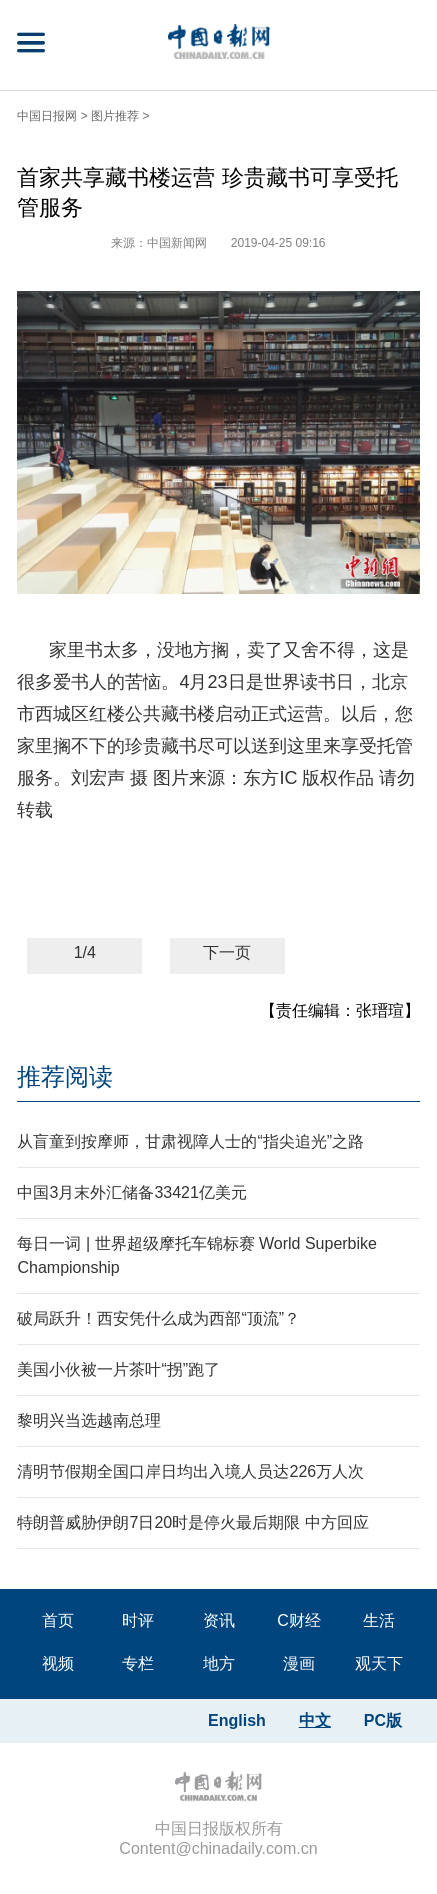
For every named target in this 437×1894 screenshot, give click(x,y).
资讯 (219, 1620)
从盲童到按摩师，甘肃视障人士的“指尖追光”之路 (190, 1141)
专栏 (138, 1663)
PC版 (383, 1720)
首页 (58, 1620)
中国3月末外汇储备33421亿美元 (131, 1192)
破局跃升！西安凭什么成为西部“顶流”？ (158, 1318)
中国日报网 (47, 116)
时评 (138, 1620)
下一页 (227, 952)
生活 (379, 1620)
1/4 (85, 952)
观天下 (379, 1663)
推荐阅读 (65, 1076)
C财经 (299, 1620)
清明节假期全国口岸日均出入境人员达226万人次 (190, 1471)
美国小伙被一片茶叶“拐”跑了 (118, 1369)
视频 (58, 1663)
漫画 (299, 1663)
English (237, 1720)
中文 (315, 1720)
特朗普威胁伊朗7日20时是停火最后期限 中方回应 (192, 1522)
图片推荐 (115, 116)
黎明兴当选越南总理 (89, 1420)
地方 (219, 1663)
